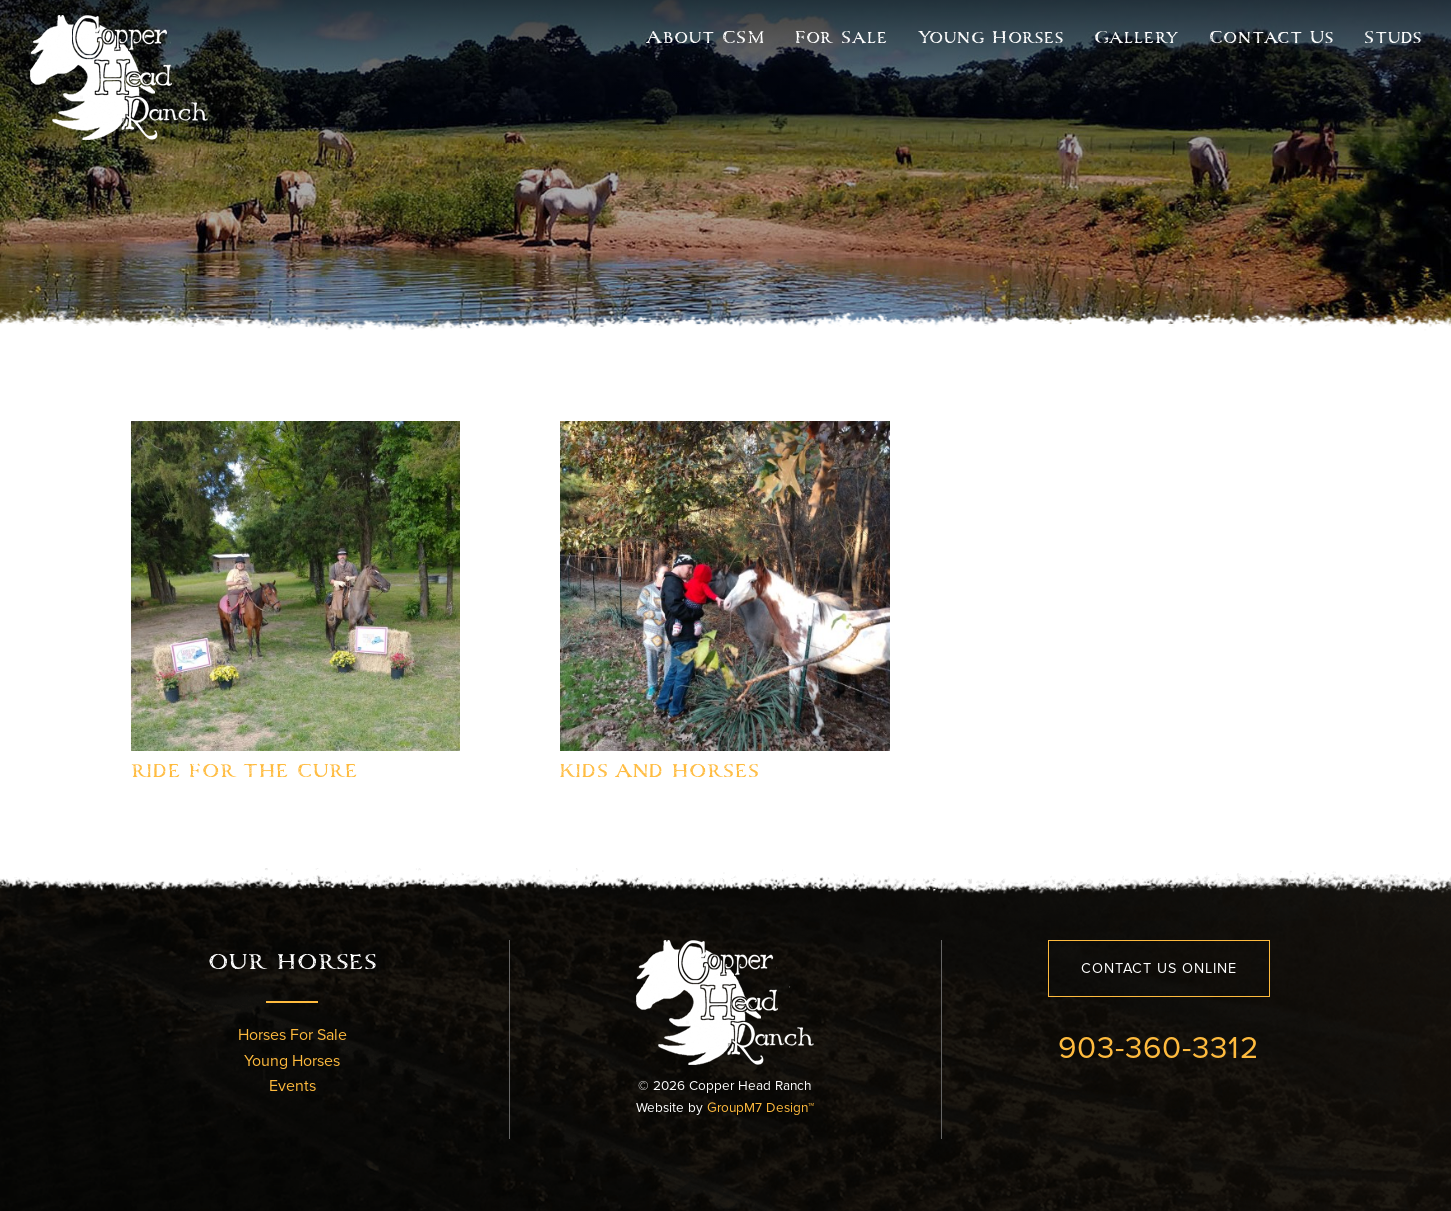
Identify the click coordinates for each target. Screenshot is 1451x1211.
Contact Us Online (1159, 968)
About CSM (705, 37)
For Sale (841, 37)
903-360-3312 (1158, 1045)
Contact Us (1271, 37)
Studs (1393, 37)
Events (292, 1085)
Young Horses (991, 37)
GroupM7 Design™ (760, 1107)
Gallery (1136, 37)
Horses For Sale (292, 1034)
